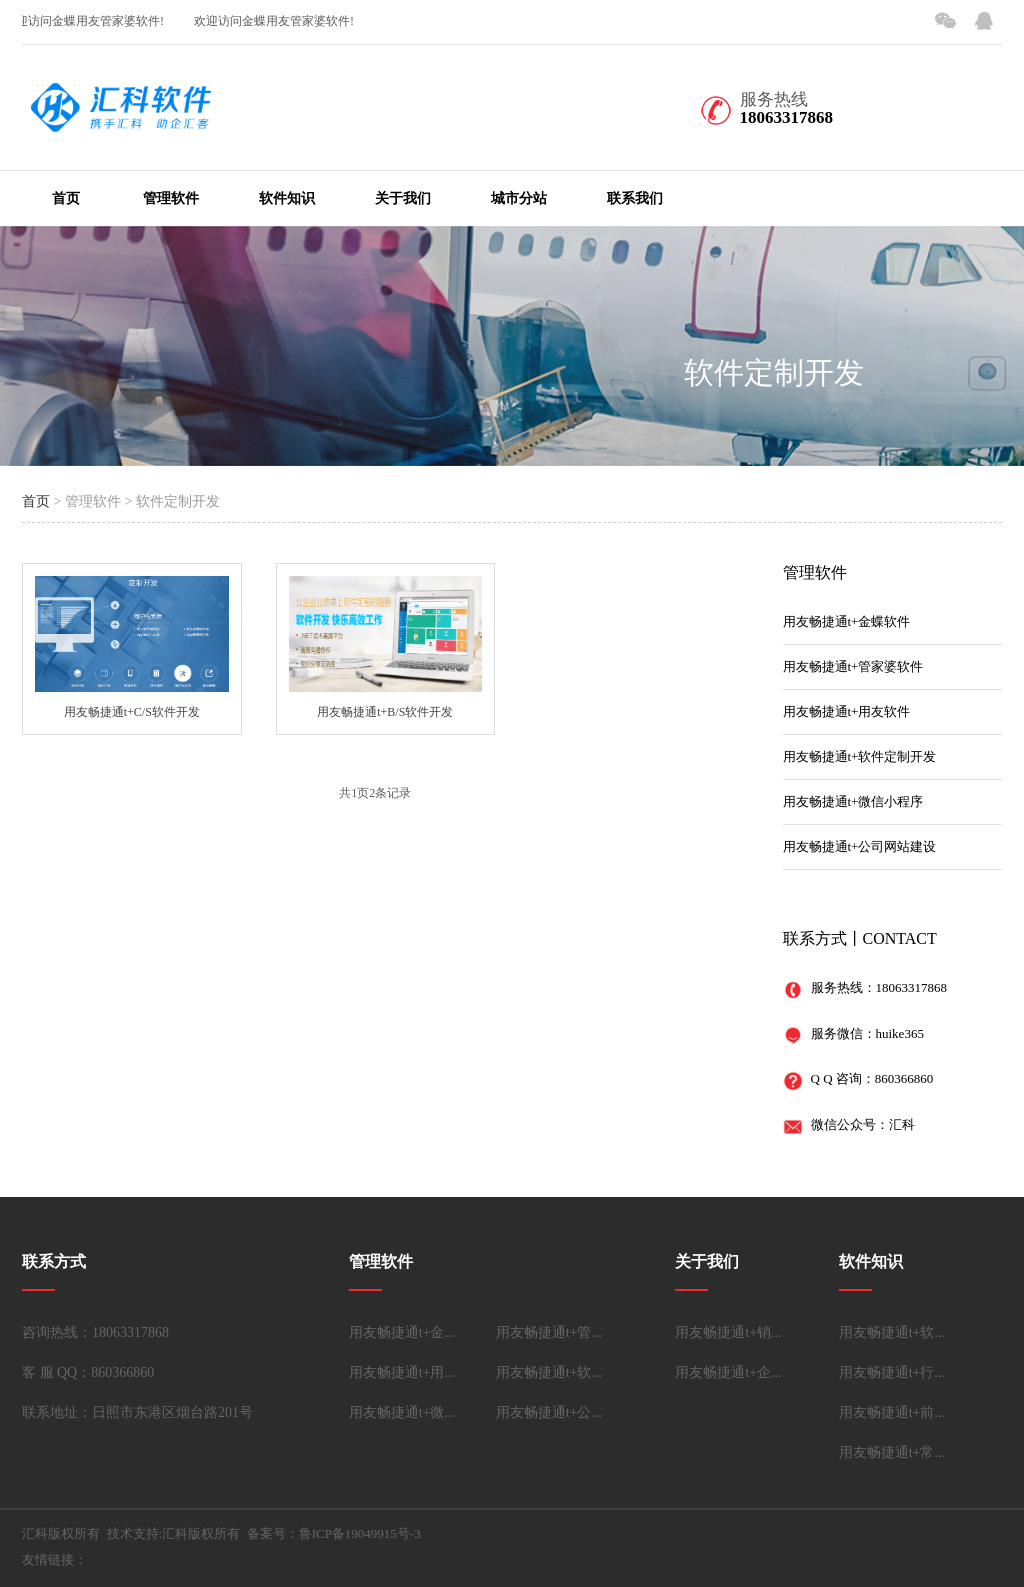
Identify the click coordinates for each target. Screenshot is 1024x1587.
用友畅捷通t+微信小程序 (853, 801)
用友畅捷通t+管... (549, 1332)
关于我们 (403, 198)
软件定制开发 (774, 372)
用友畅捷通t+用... (402, 1372)
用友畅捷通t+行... (892, 1372)
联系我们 (635, 198)
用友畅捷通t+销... (728, 1332)
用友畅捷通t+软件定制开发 (860, 756)
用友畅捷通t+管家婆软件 (853, 666)
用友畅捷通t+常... (892, 1452)
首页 (66, 198)
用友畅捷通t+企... (728, 1372)
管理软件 (171, 198)
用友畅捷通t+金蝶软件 (847, 621)
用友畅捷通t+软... (549, 1372)
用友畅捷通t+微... (402, 1412)
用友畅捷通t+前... (892, 1412)
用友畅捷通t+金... (402, 1332)
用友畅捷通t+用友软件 (847, 711)
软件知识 (287, 198)
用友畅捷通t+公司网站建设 (860, 846)
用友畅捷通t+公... (549, 1412)
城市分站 (519, 198)
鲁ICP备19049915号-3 (360, 1533)
